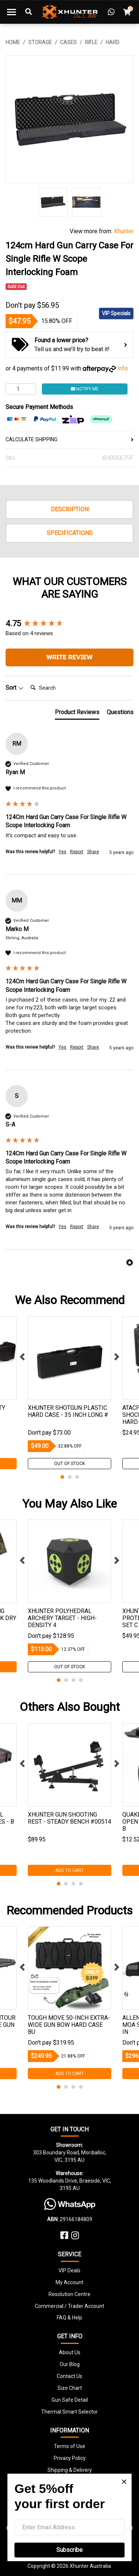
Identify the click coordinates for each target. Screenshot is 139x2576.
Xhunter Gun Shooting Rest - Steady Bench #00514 (69, 1818)
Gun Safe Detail (70, 2400)
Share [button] (93, 851)
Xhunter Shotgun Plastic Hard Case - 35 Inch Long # (68, 1411)
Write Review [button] (69, 657)
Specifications (70, 533)
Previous (22, 1356)
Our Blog (70, 2364)
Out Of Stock (69, 1463)
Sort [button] (15, 687)
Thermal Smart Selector (69, 2412)
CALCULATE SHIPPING (69, 439)
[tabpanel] (69, 1392)
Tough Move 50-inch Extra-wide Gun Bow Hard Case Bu (69, 2024)
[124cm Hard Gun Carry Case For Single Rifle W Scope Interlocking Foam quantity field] (21, 389)
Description (70, 509)
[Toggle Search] (28, 11)
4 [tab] (81, 1680)
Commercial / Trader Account (69, 2306)
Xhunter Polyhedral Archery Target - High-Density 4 (62, 1618)
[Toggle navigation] (11, 11)
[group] (69, 624)
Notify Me (85, 389)
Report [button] (76, 851)
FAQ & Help (69, 2318)
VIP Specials (116, 313)
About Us (69, 2352)
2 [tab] (70, 1477)
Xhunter (123, 231)
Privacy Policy (70, 2458)
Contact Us (69, 2376)
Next (116, 1356)
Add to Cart (69, 1870)
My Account (69, 2282)
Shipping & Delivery (69, 2470)
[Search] (57, 687)
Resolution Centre (69, 2294)
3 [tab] (77, 1477)
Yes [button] (62, 851)
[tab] (77, 713)
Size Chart (69, 2388)
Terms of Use (69, 2446)
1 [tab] (62, 1477)
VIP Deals (69, 2270)
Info (123, 368)
